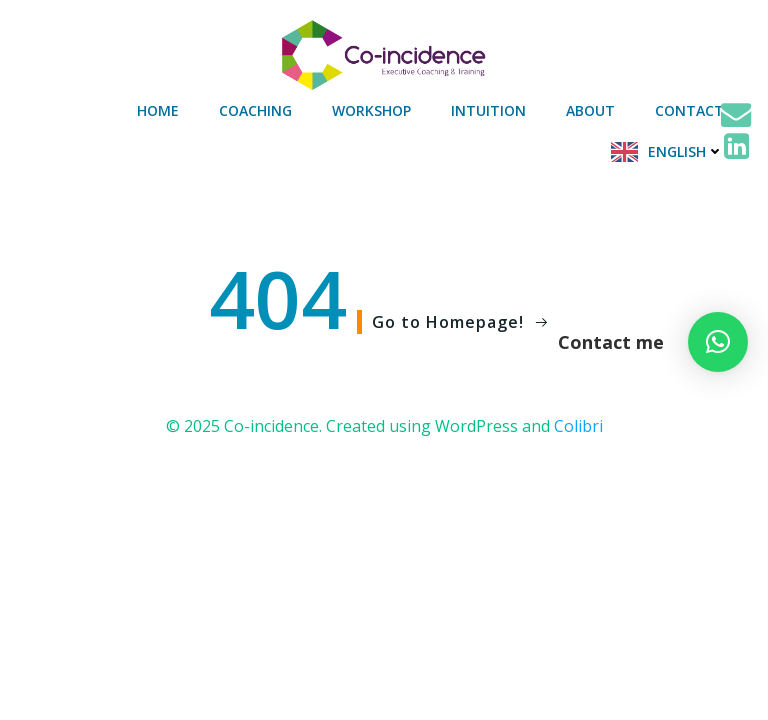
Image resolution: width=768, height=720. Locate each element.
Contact (689, 110)
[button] (718, 342)
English (686, 151)
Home (158, 110)
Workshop (371, 110)
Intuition (488, 110)
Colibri (578, 426)
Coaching (255, 110)
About (590, 110)
